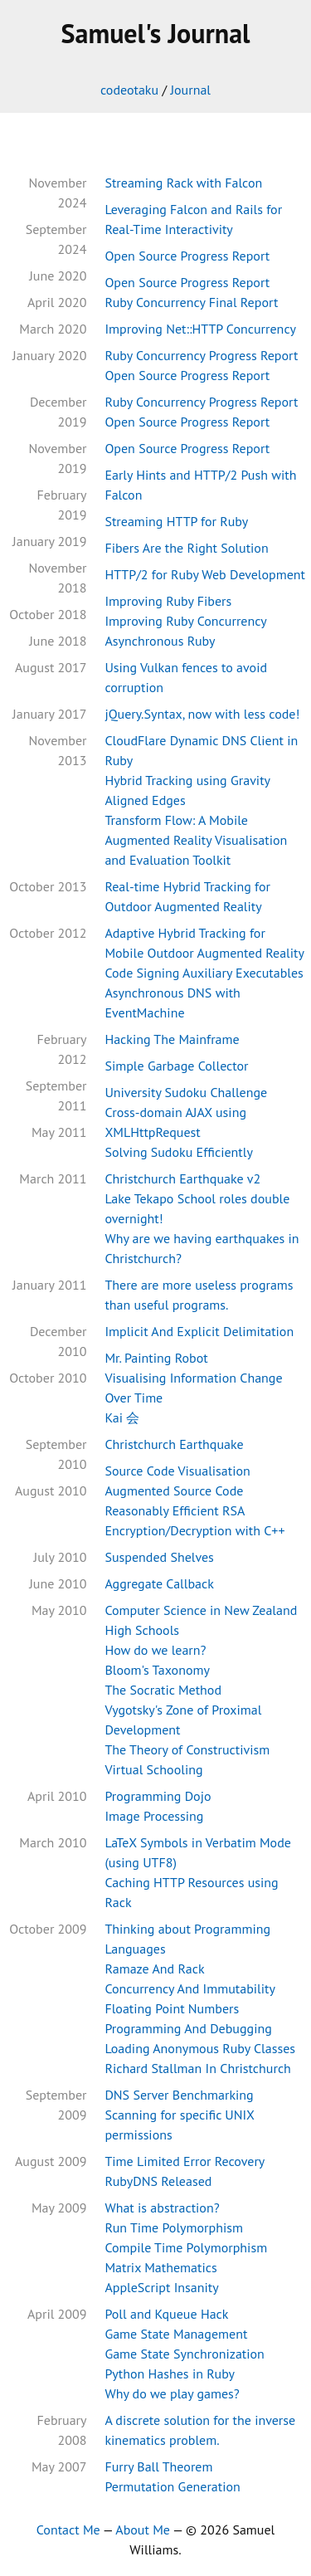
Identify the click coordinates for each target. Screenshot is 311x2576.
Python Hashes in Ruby (169, 2373)
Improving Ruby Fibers (167, 601)
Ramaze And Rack (154, 1968)
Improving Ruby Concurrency (185, 620)
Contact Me (68, 2529)
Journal (190, 89)
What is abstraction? (161, 2207)
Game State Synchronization (184, 2353)
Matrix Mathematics (160, 2267)
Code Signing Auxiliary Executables (203, 972)
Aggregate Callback (159, 1583)
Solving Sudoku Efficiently (178, 1152)
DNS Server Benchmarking (178, 2094)
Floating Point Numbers (171, 2008)
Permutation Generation (172, 2486)
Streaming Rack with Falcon (183, 182)
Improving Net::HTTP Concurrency (199, 328)
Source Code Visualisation (177, 1470)
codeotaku (129, 89)
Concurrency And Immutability (189, 1988)
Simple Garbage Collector (176, 1065)
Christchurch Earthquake (173, 1444)
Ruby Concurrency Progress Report (201, 355)
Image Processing (153, 1816)
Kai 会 (121, 1417)
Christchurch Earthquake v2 (182, 1178)
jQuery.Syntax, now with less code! (201, 713)
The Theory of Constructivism (187, 1749)
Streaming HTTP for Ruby (176, 521)
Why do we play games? (171, 2393)
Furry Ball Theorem (158, 2466)
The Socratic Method (162, 1689)
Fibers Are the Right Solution (186, 547)
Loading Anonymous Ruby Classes (199, 2048)
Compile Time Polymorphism (185, 2247)
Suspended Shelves (158, 1557)
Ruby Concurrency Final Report (191, 302)
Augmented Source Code (173, 1490)
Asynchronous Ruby (159, 640)
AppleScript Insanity (161, 2287)
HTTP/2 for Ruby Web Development (204, 574)
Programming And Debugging (187, 2028)
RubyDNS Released (157, 2181)
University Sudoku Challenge (185, 1092)
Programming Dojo (157, 1796)
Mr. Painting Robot (155, 1357)
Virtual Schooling (153, 1769)
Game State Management (175, 2333)
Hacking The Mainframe (171, 1039)
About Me (142, 2529)
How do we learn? (155, 1650)
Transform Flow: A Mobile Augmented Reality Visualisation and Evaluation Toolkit (195, 840)
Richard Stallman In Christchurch (197, 2068)
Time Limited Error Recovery (184, 2161)
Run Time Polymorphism (173, 2227)
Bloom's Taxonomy (157, 1669)
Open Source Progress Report (187, 255)
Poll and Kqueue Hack (166, 2313)
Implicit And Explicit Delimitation (199, 1331)
